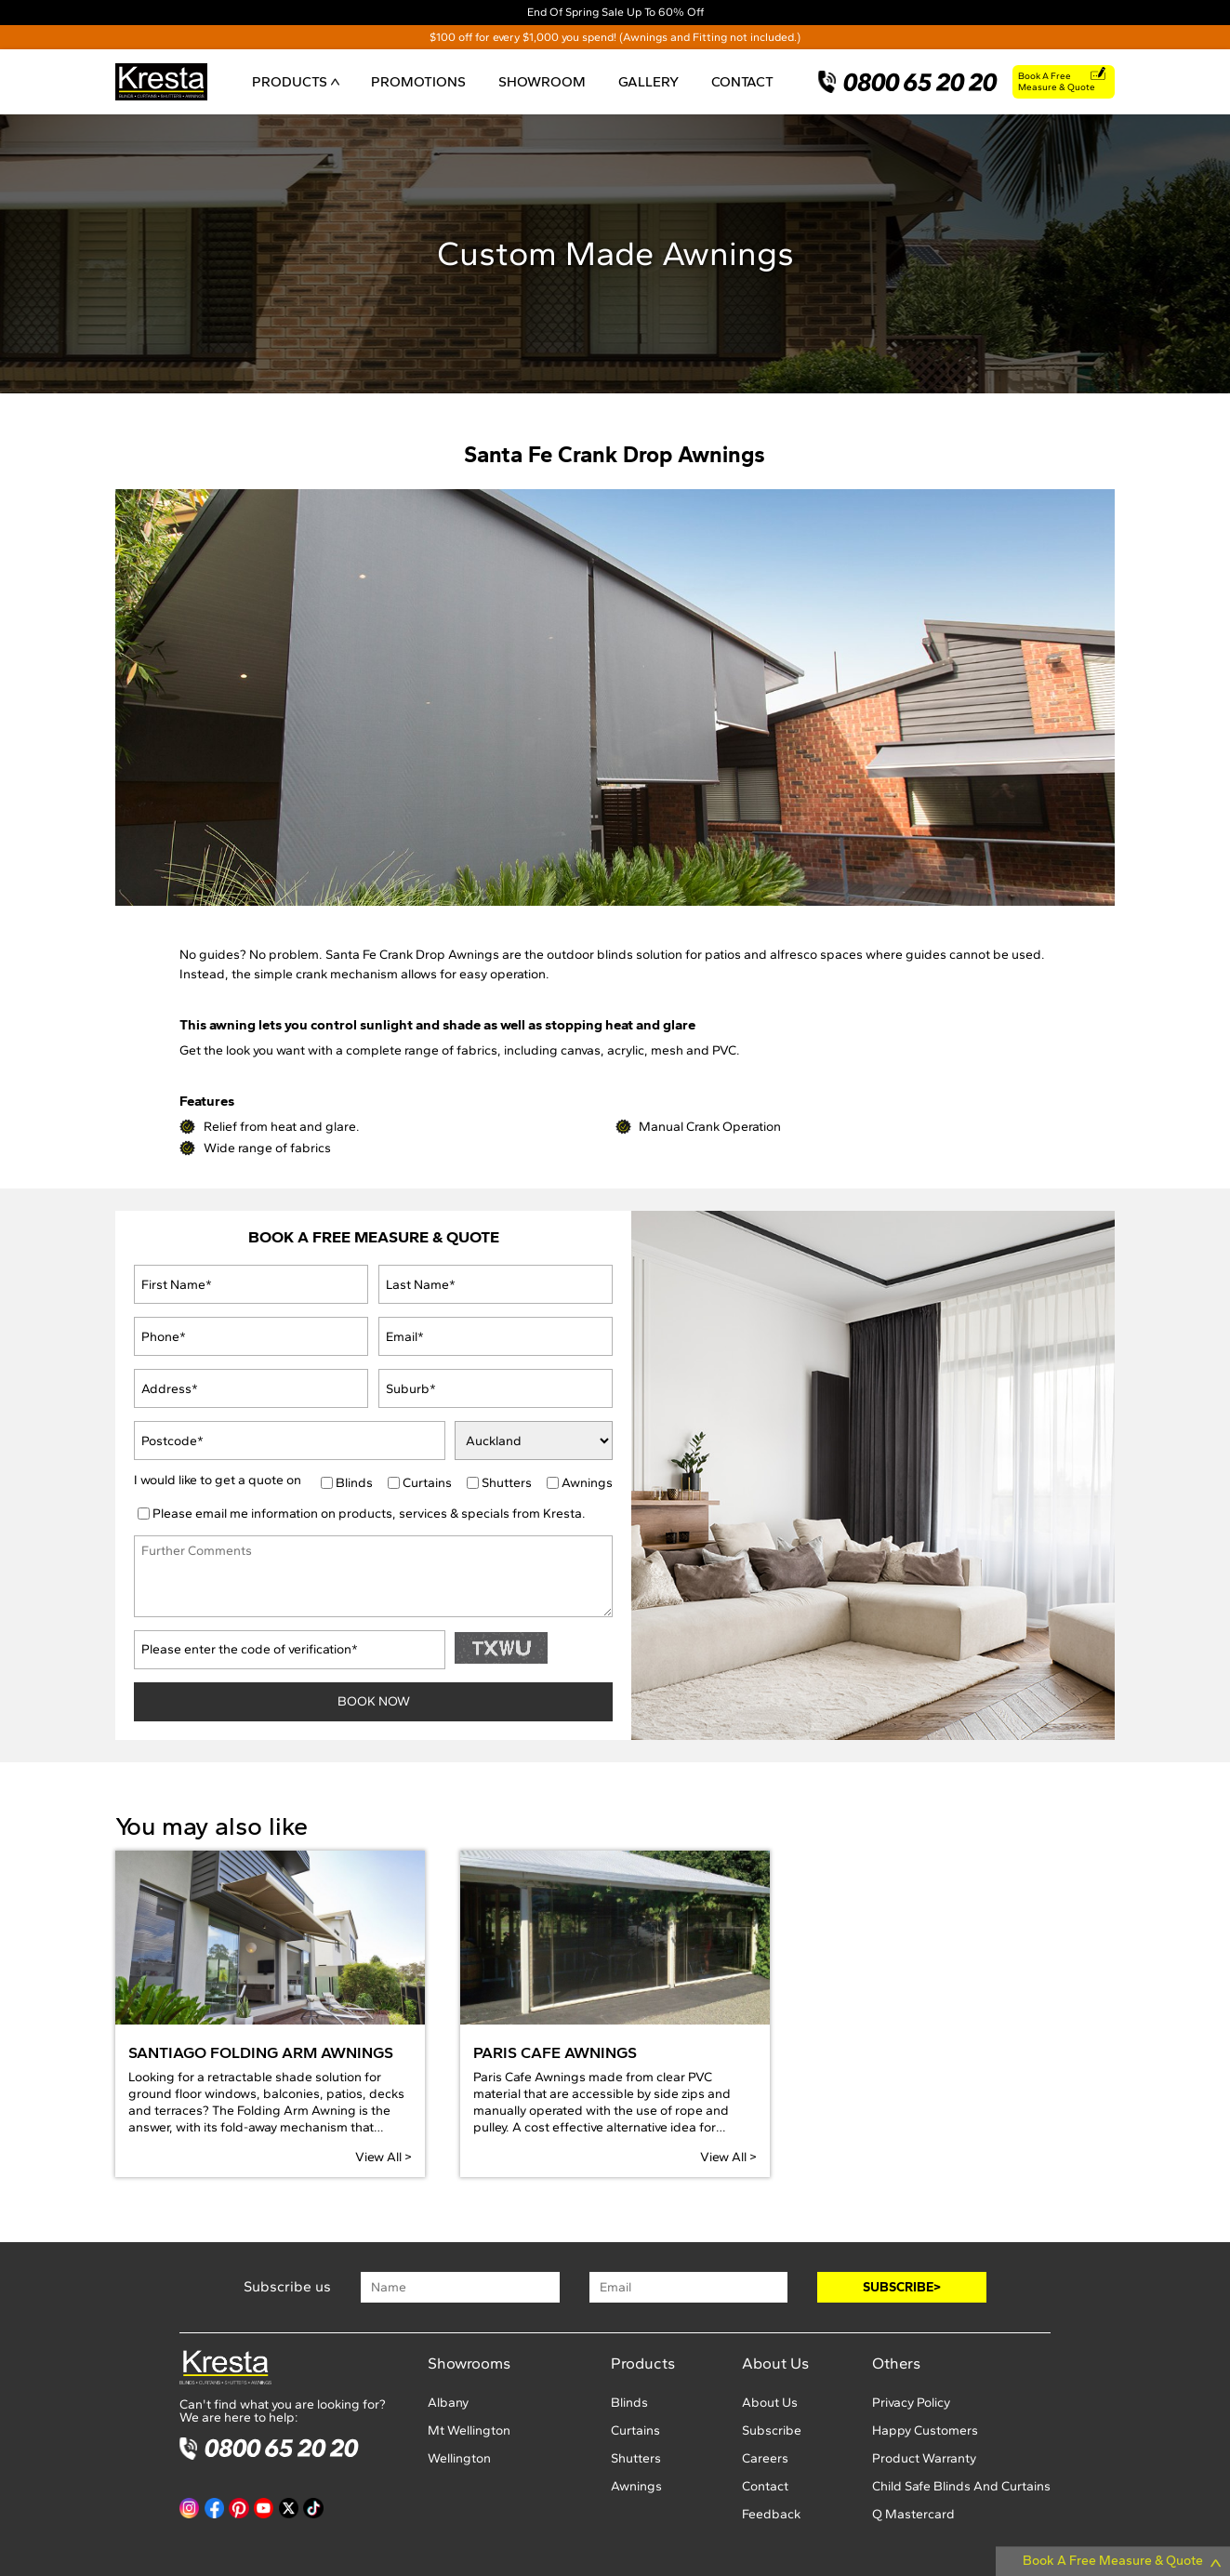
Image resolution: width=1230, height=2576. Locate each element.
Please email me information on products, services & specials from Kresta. (369, 1513)
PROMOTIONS (418, 81)
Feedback (771, 2514)
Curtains (427, 1483)
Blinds (354, 1483)
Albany (448, 2402)
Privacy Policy (911, 2402)
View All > (383, 2157)
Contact (765, 2486)
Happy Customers (925, 2430)
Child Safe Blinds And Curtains (961, 2486)
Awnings (587, 1483)
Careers (765, 2458)
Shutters (507, 1483)
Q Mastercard (913, 2514)
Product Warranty (924, 2458)
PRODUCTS (295, 81)
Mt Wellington (469, 2430)
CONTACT (742, 81)
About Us (770, 2402)
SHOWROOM (542, 81)
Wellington (459, 2458)
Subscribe (771, 2430)
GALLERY (648, 81)
